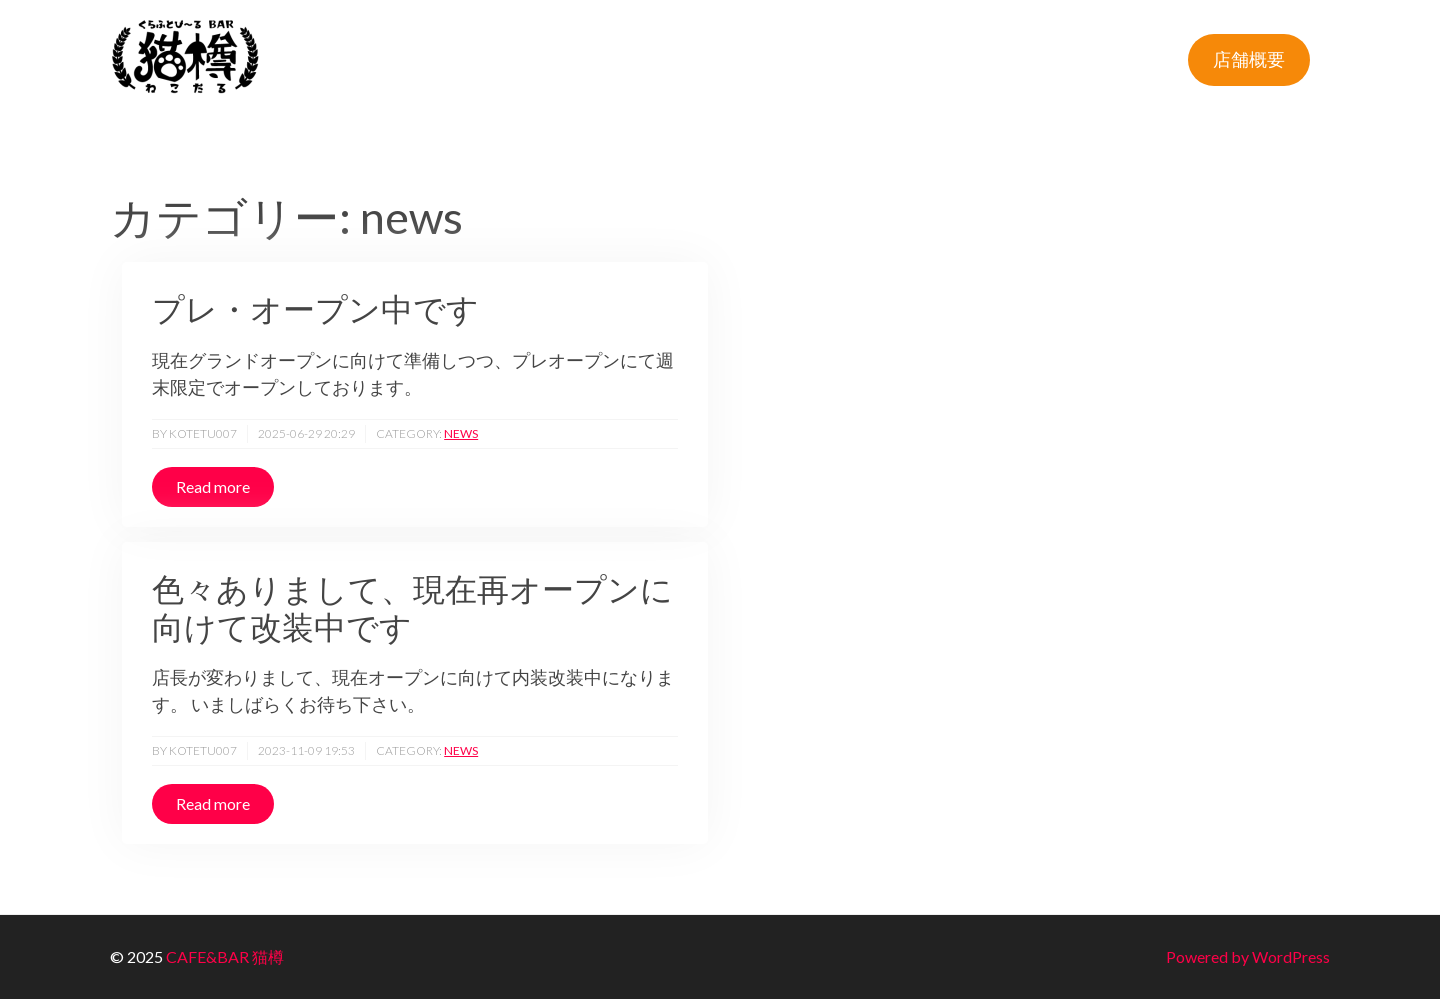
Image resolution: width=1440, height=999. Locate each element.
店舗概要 (1249, 59)
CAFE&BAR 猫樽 (225, 956)
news (461, 433)
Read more (213, 486)
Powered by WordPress (1248, 956)
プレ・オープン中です (315, 309)
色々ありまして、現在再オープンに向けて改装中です (412, 608)
